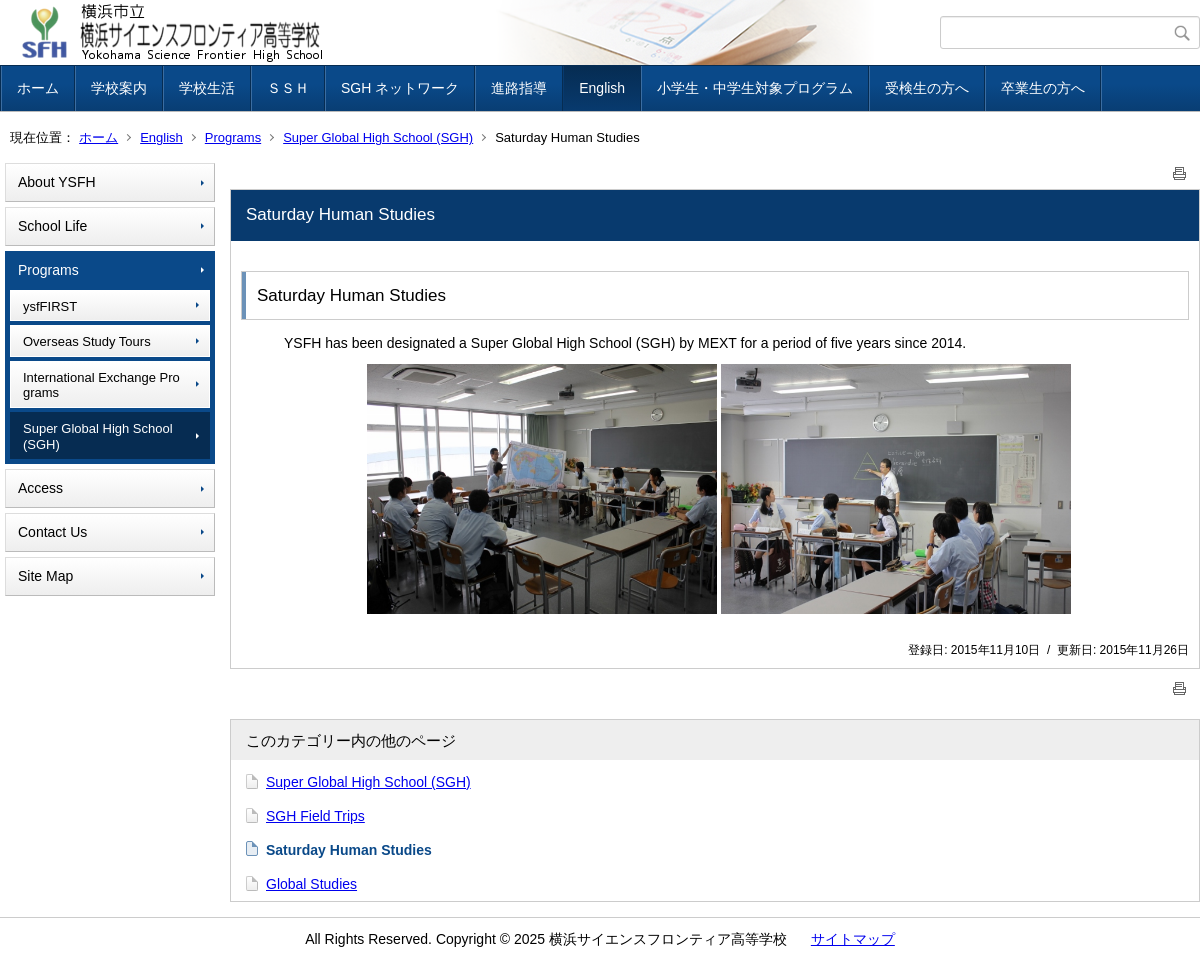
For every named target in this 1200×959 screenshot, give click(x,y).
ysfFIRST (50, 306)
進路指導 (519, 88)
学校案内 (119, 88)
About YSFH (57, 182)
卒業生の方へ (1043, 88)
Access (40, 488)
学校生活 (207, 88)
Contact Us (52, 532)
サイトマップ (853, 939)
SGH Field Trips (315, 816)
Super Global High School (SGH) (378, 137)
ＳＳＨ (288, 88)
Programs (233, 137)
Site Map (45, 576)
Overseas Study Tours (87, 341)
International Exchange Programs (101, 385)
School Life (52, 226)
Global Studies (311, 884)
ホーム (38, 88)
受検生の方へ (927, 88)
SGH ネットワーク (400, 88)
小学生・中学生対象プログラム (755, 88)
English (602, 88)
